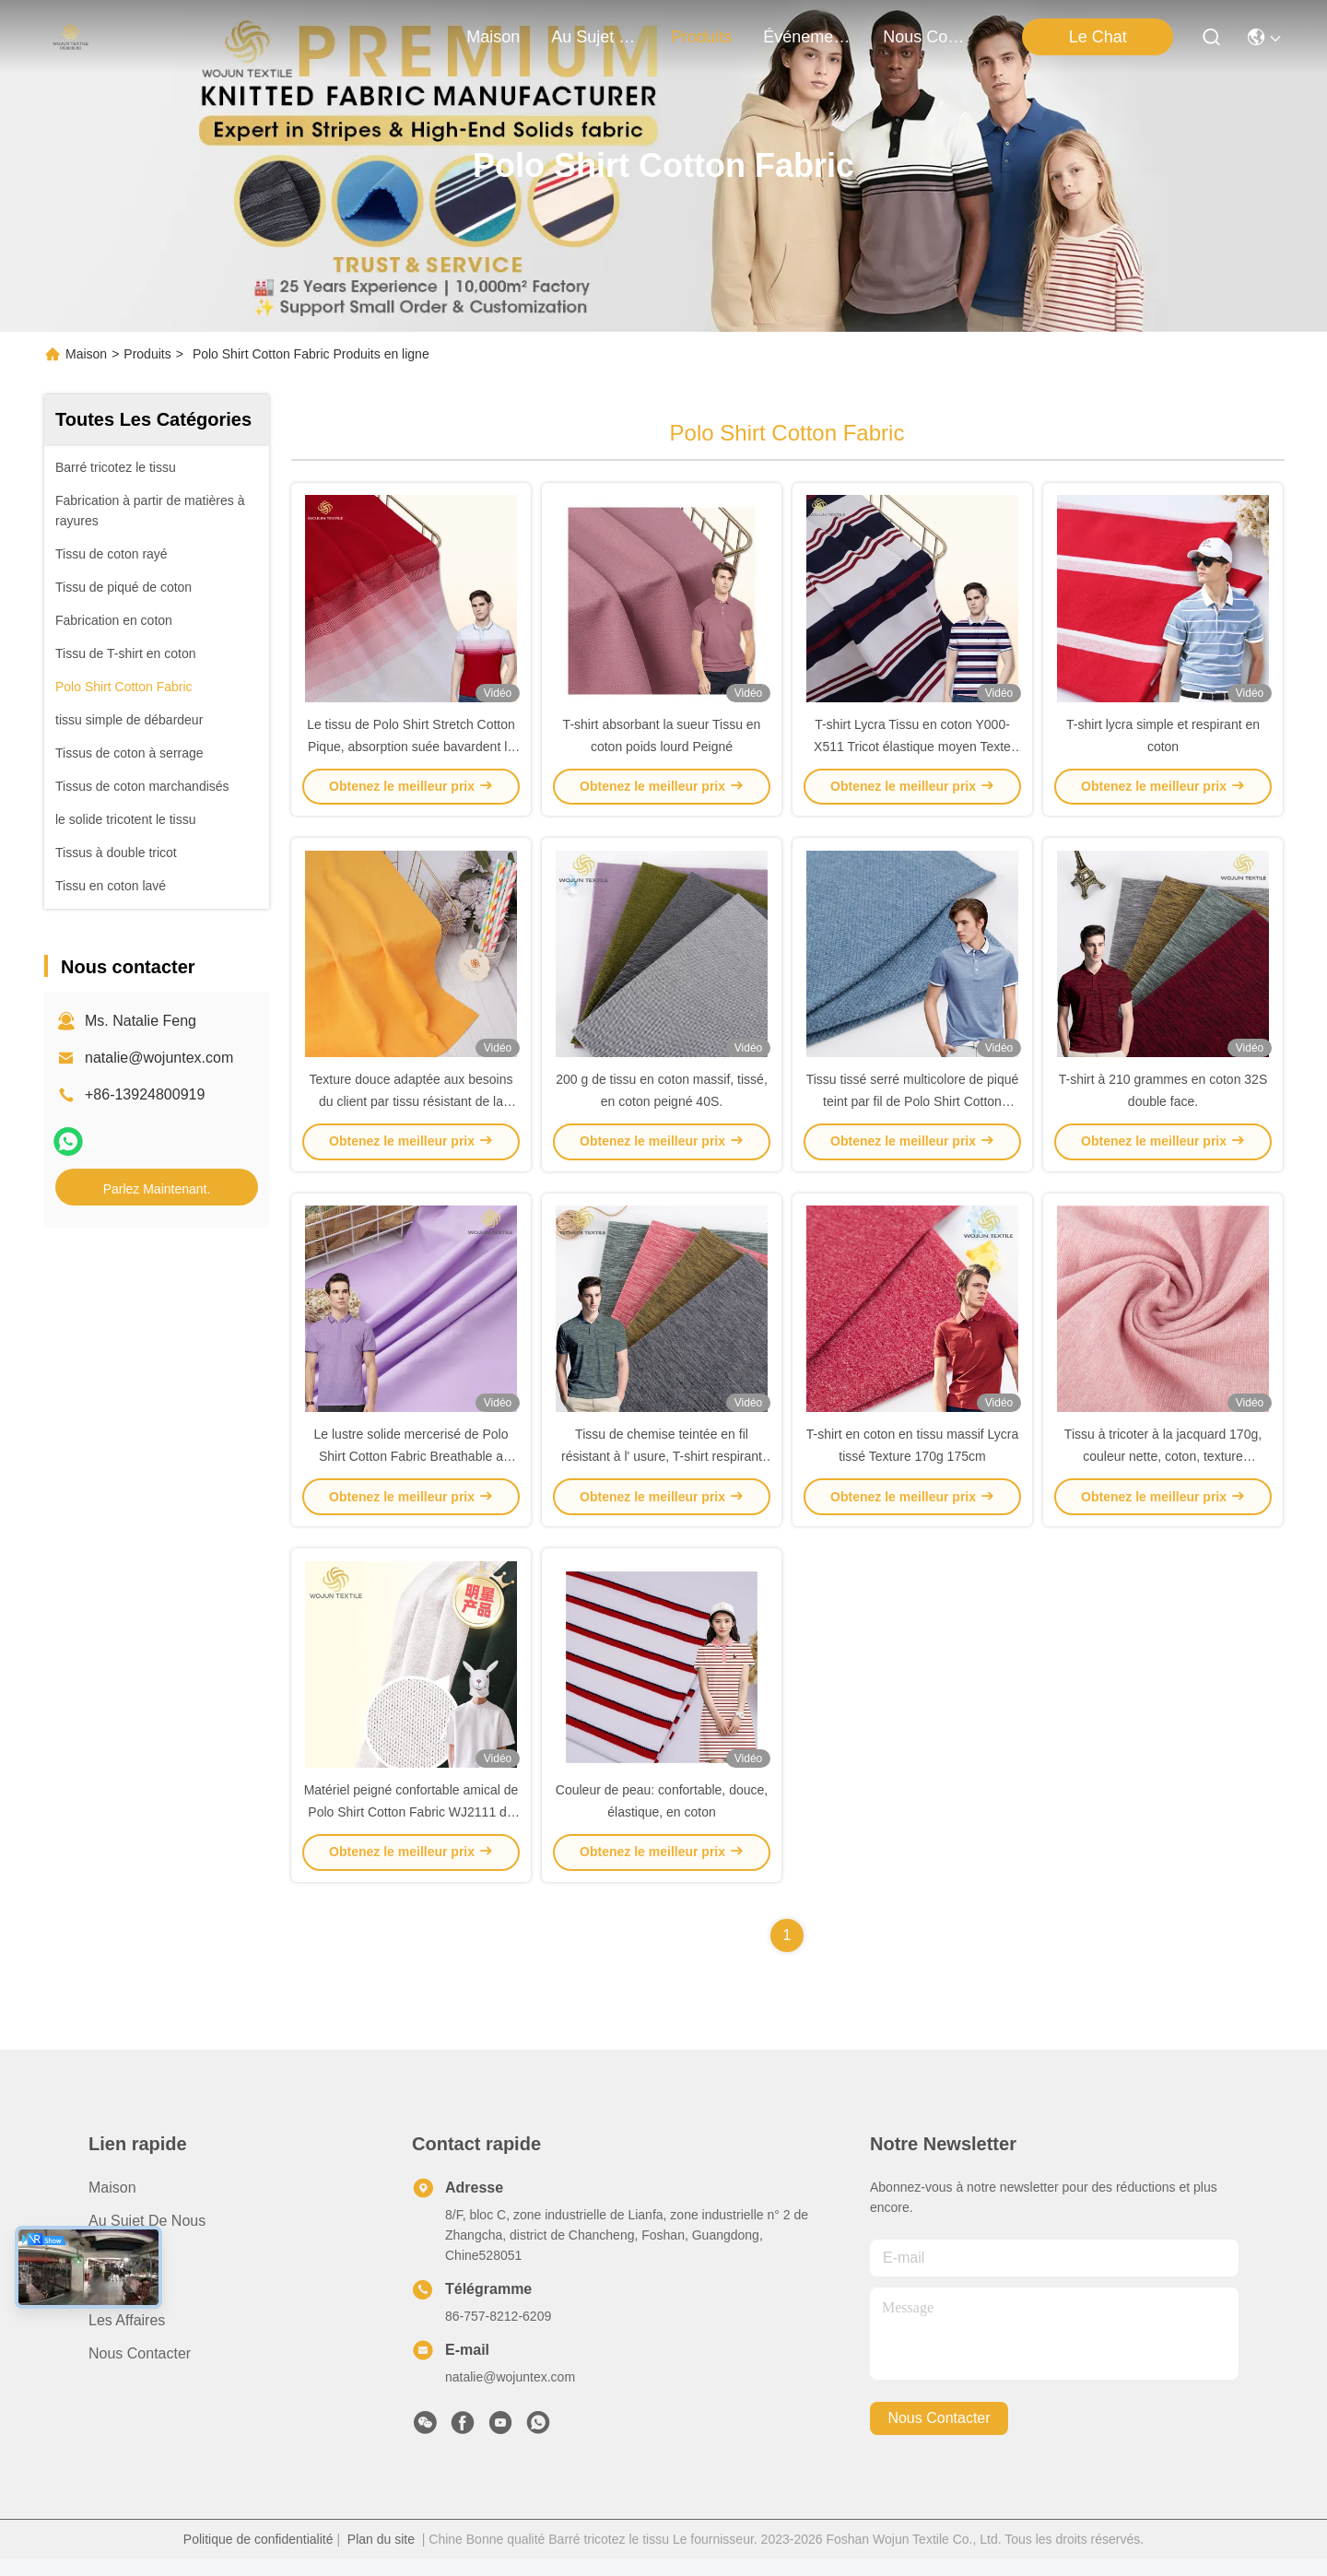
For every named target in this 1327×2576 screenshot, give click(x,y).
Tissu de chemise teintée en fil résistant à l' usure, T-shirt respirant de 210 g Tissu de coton (661, 1469)
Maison (493, 37)
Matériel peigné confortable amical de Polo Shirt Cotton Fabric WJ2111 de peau (411, 1828)
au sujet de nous (595, 37)
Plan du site (381, 2555)
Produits (146, 354)
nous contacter (927, 37)
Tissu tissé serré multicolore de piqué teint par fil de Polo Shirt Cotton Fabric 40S (912, 1109)
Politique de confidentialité (258, 2555)
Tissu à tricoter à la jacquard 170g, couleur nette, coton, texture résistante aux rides (1163, 1469)
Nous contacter (139, 2370)
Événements (807, 37)
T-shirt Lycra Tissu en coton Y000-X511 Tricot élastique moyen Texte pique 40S (912, 750)
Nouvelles (120, 2303)
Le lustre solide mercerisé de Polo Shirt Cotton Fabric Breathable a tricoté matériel (411, 1469)
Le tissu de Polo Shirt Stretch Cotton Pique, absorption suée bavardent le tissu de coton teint (411, 750)
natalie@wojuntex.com (159, 1057)
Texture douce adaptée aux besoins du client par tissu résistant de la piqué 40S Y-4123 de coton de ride (410, 1109)
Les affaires (126, 2337)
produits (701, 37)
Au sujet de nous (147, 2237)
